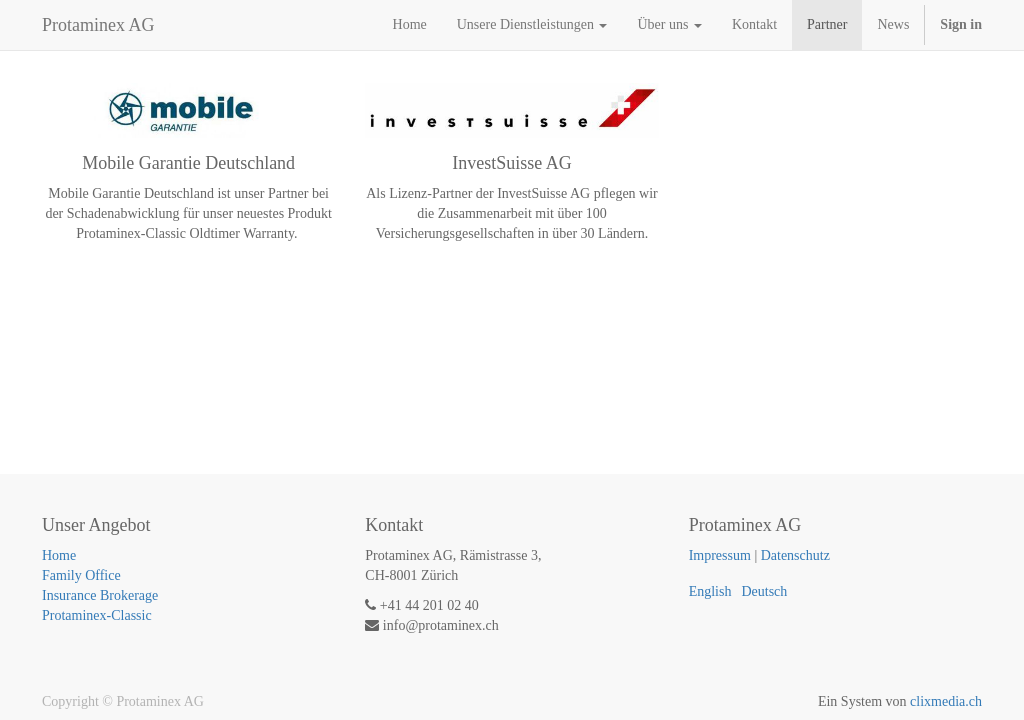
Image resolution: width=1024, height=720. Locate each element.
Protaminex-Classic (97, 615)
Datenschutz (795, 555)
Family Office (81, 575)
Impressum (720, 555)
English (710, 591)
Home (59, 555)
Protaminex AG (98, 25)
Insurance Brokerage (100, 595)
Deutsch (764, 591)
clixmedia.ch (946, 701)
